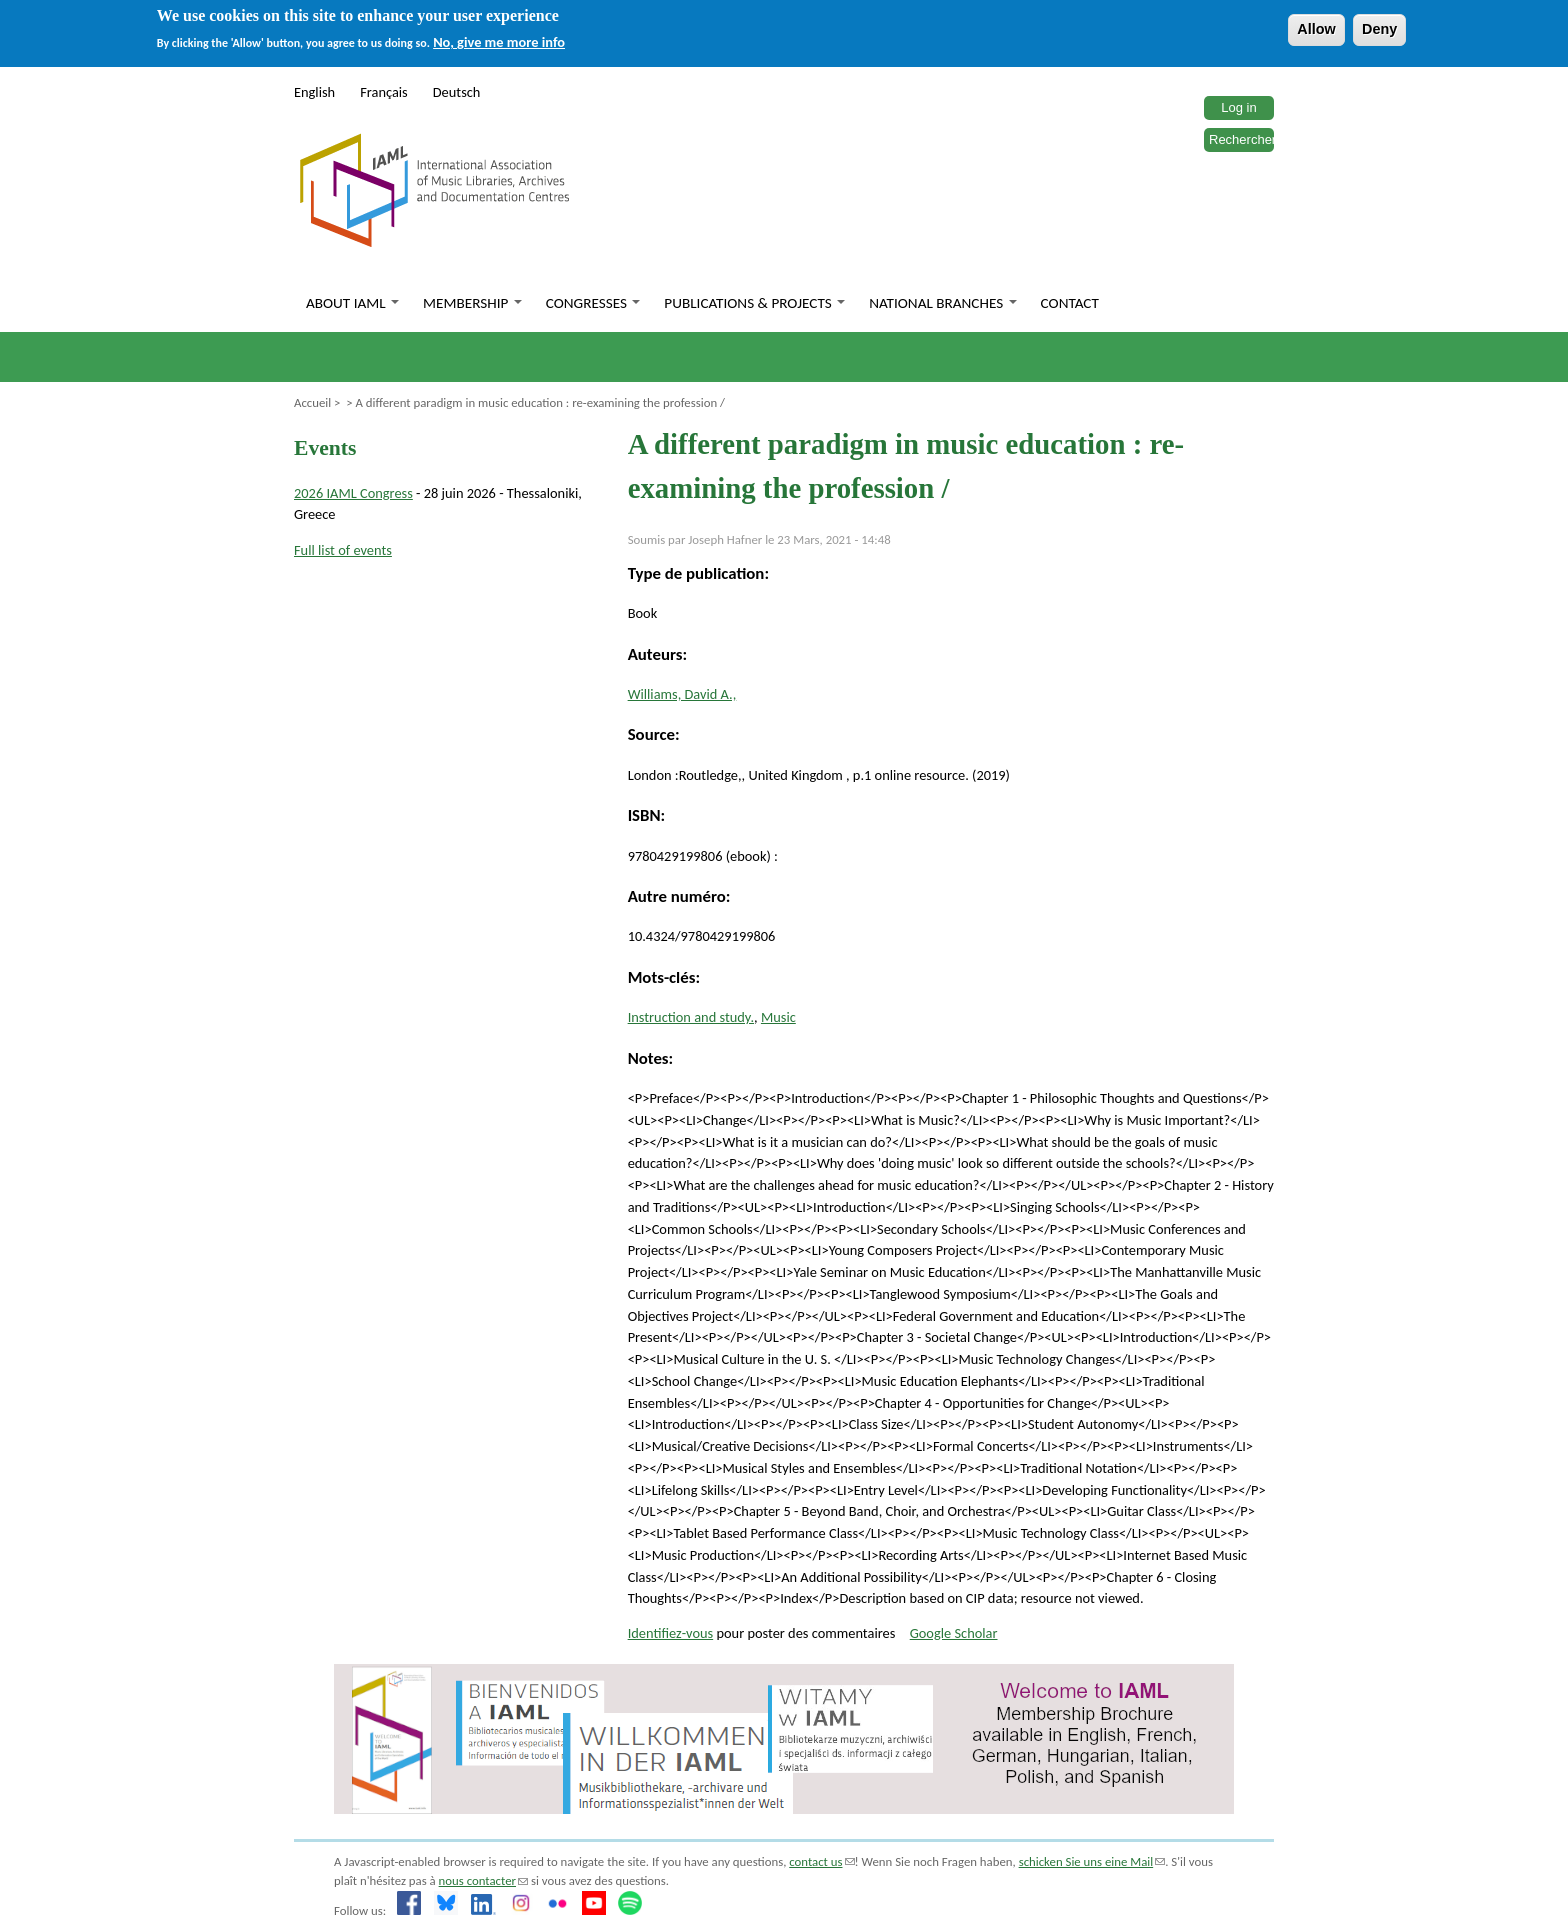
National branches (942, 303)
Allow (1316, 29)
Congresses (593, 303)
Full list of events (343, 550)
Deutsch (457, 92)
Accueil (312, 402)
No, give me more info (499, 42)
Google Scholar (954, 1633)
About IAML (352, 303)
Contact (1070, 303)
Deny (1379, 29)
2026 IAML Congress (353, 493)
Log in (1238, 107)
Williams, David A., (682, 694)
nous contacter (483, 1880)
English (314, 92)
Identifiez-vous (671, 1633)
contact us (821, 1861)
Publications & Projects (754, 303)
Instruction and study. (691, 1017)
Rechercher (1242, 139)
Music (778, 1017)
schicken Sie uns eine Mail (1092, 1861)
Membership (472, 303)
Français (384, 92)
